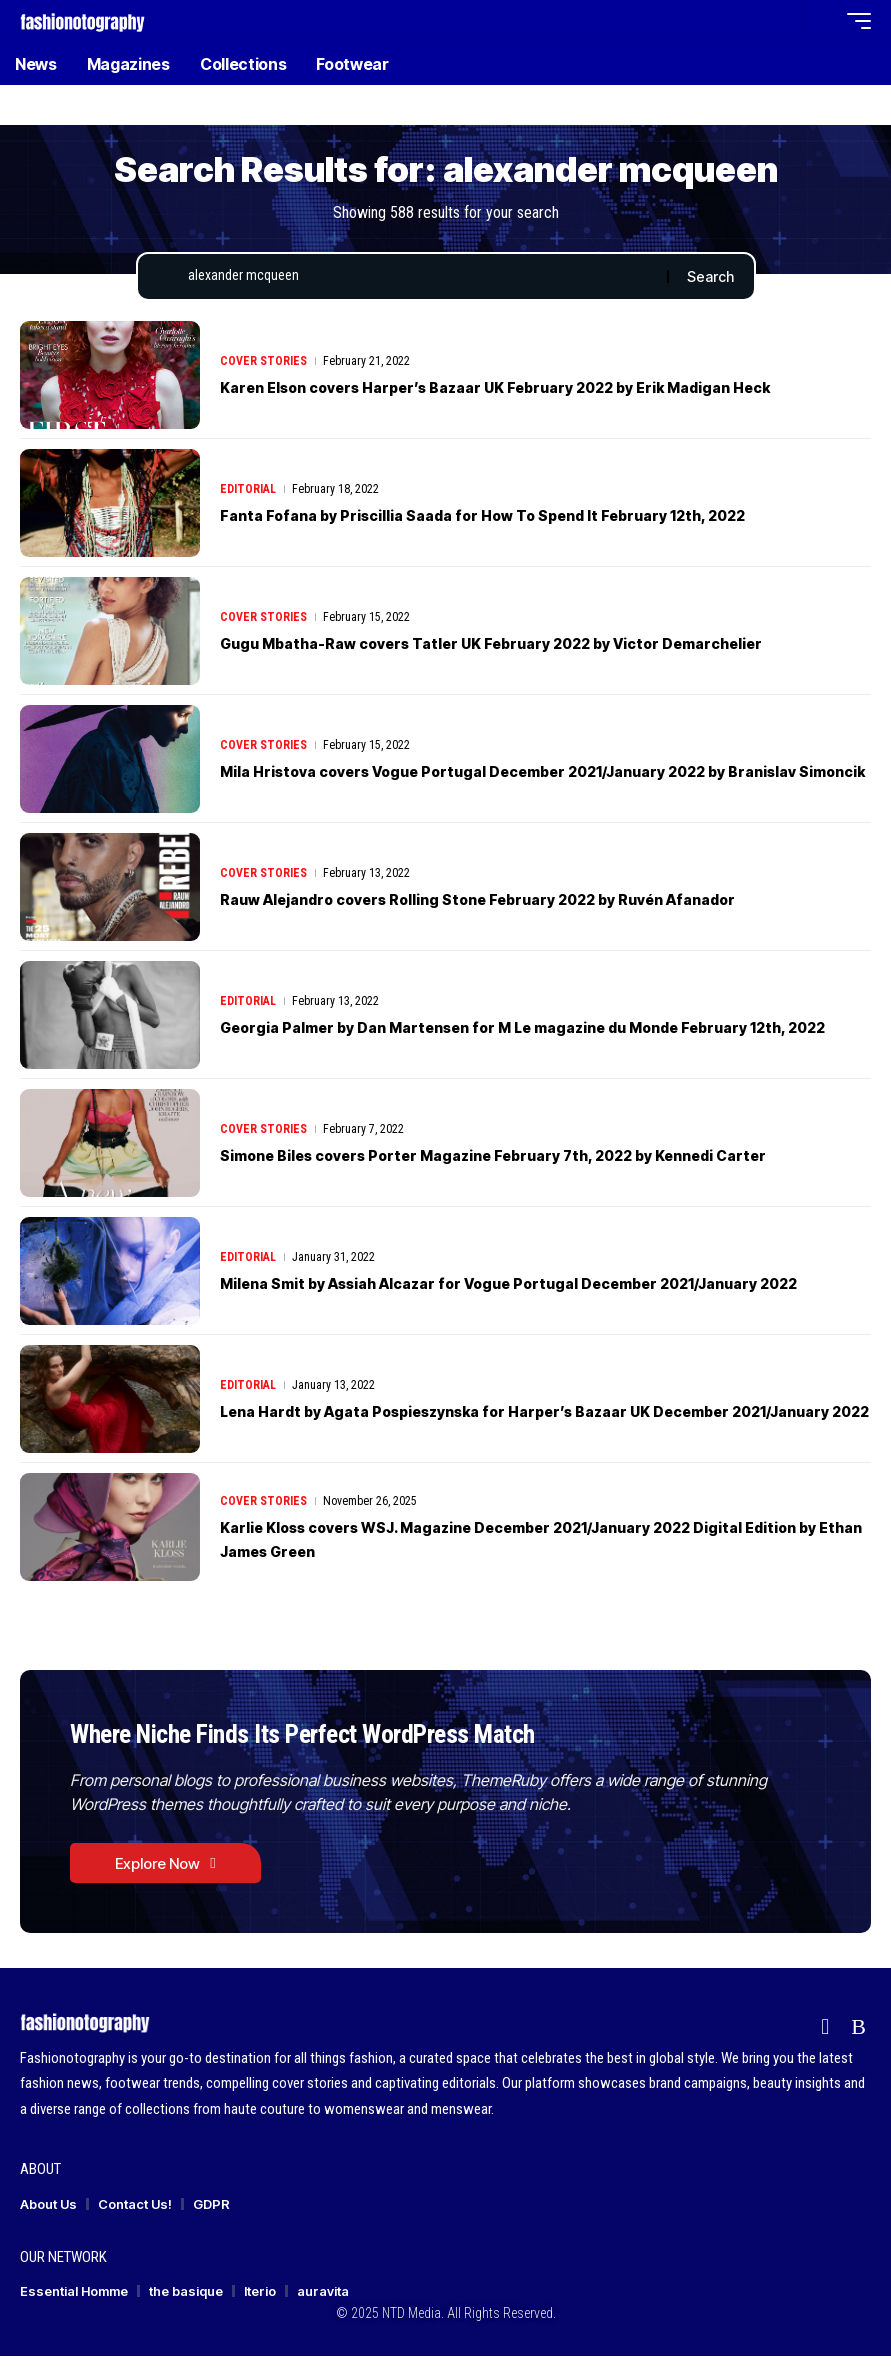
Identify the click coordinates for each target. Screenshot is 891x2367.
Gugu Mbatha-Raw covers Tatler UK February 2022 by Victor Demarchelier (542, 647)
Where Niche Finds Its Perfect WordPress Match (349, 1739)
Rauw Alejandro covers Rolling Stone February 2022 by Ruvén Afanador (529, 903)
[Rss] (858, 2038)
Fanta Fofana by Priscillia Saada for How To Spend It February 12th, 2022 (530, 519)
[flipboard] (825, 2038)
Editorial (248, 493)
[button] (780, 21)
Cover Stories (263, 353)
